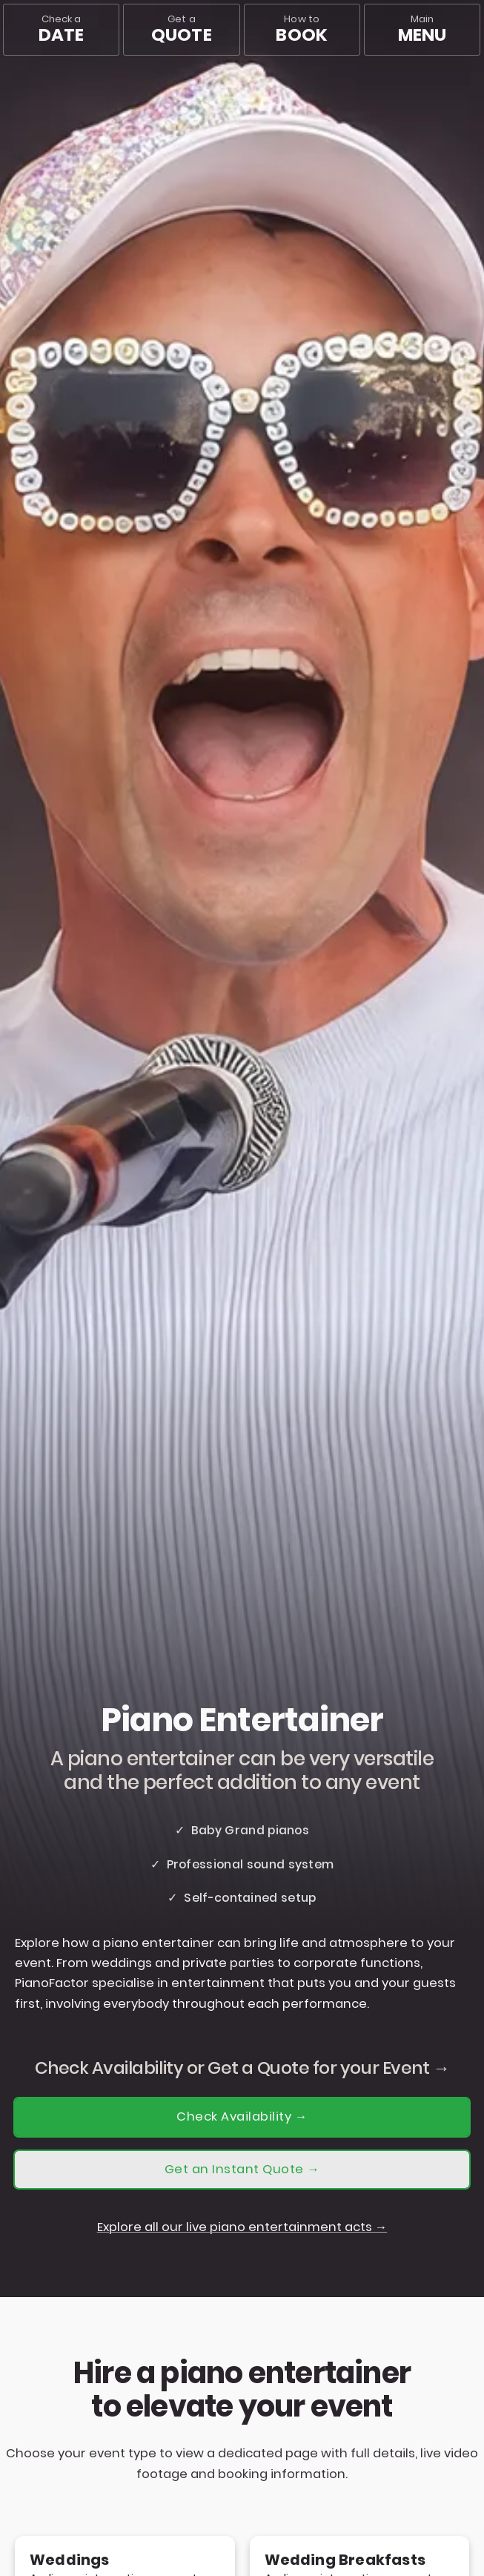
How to (301, 29)
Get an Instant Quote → (242, 2169)
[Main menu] (422, 30)
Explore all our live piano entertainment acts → (242, 2227)
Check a (61, 29)
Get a (181, 29)
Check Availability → (242, 2116)
